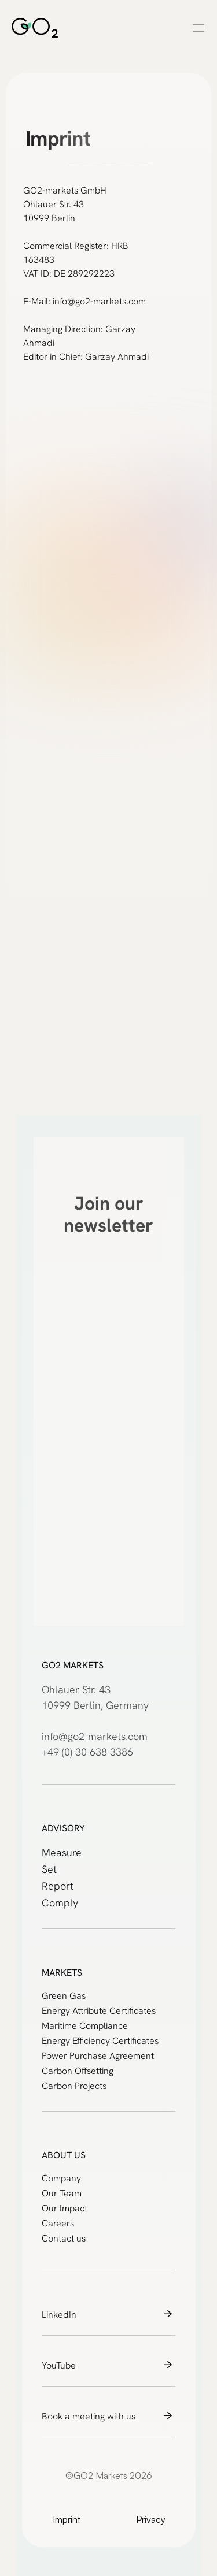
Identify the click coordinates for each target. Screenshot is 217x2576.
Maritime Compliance (85, 2026)
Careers (58, 2223)
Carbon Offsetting (77, 2071)
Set (49, 1869)
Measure (62, 1852)
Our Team (62, 2193)
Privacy (150, 2519)
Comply (60, 1902)
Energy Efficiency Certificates (100, 2041)
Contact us (64, 2238)
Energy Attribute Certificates (99, 2011)
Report (57, 1886)
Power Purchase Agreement (98, 2056)
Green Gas (64, 1996)
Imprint (66, 2519)
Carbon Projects (74, 2086)
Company (61, 2178)
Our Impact (64, 2208)
